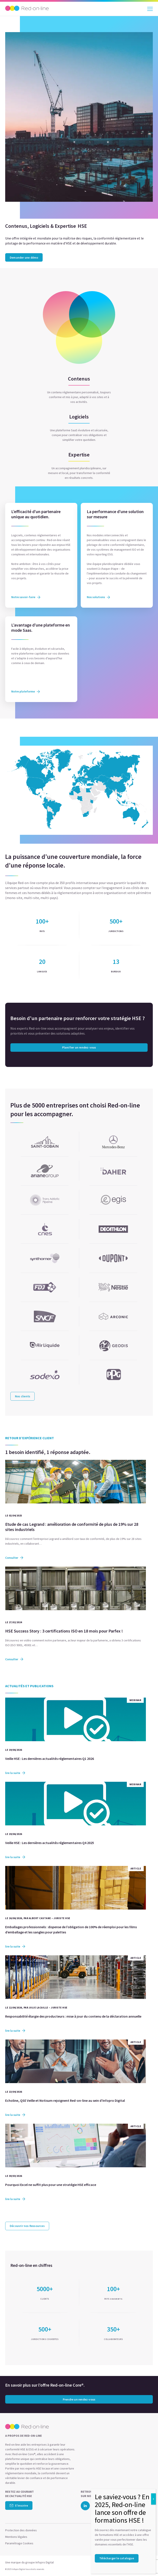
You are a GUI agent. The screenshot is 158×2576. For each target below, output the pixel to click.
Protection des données (21, 2530)
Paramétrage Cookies (19, 2543)
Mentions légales (16, 2537)
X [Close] (153, 2499)
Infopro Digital (44, 2562)
